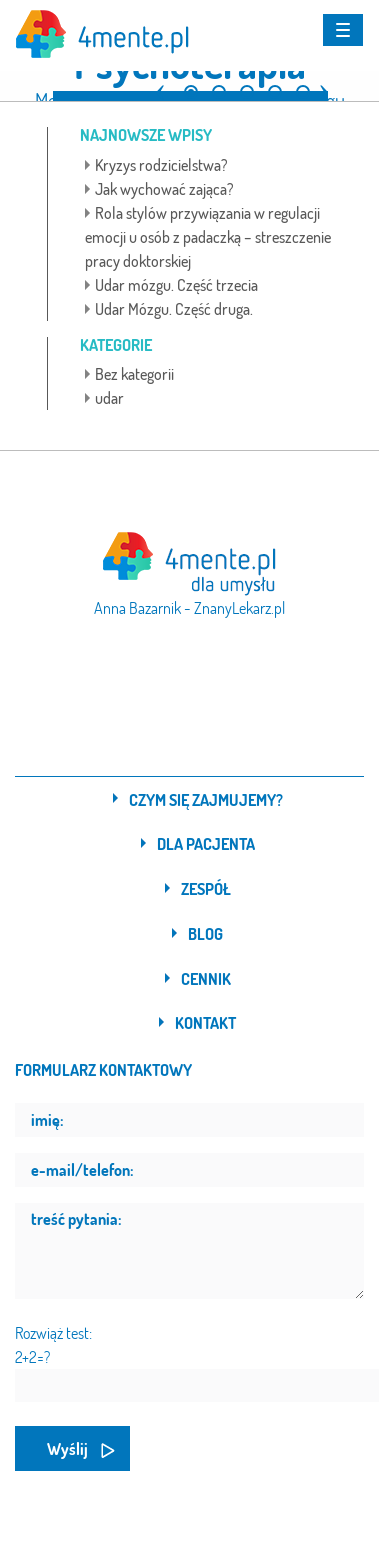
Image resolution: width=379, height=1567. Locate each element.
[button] (160, 84)
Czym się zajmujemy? (206, 800)
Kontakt (205, 1023)
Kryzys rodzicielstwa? (161, 165)
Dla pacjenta (206, 844)
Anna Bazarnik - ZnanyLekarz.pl (189, 608)
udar (109, 398)
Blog (205, 934)
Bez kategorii (134, 374)
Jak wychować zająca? (164, 189)
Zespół (206, 889)
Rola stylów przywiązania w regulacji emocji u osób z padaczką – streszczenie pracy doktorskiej (208, 237)
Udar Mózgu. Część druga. (174, 309)
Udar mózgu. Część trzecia (176, 285)
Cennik (206, 979)
